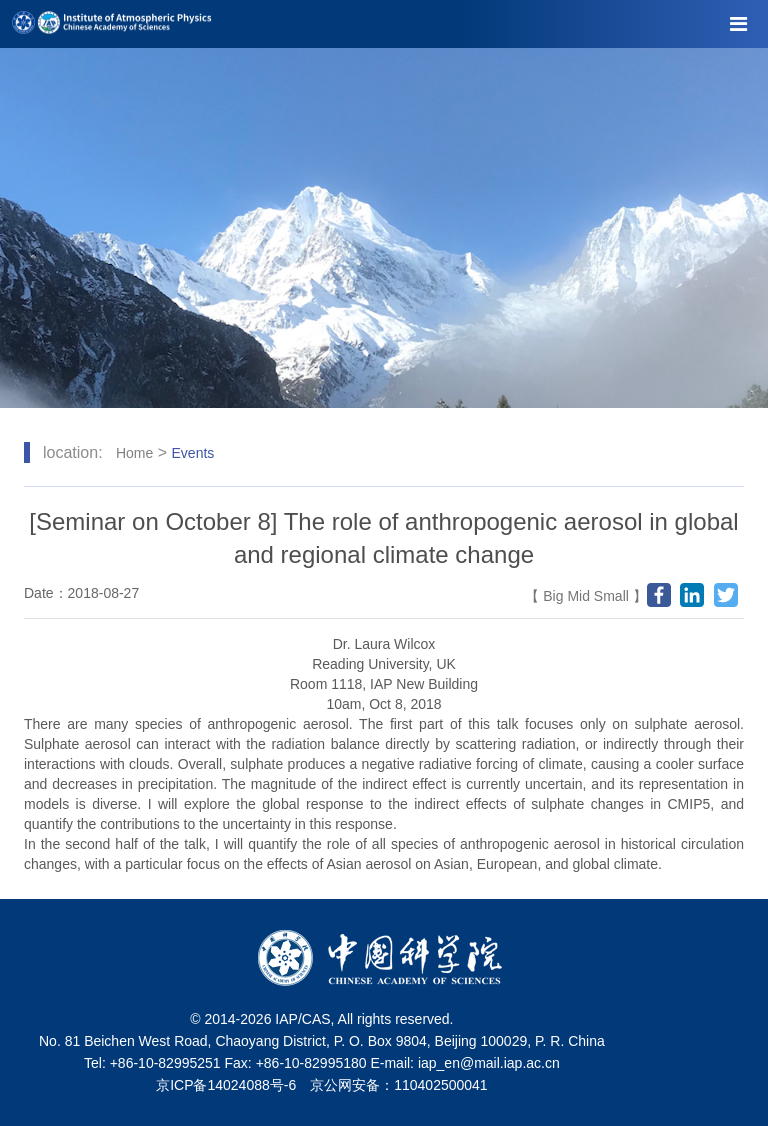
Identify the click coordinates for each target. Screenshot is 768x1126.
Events (193, 453)
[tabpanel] (384, 228)
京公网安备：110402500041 (398, 1085)
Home (134, 453)
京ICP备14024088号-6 (226, 1085)
